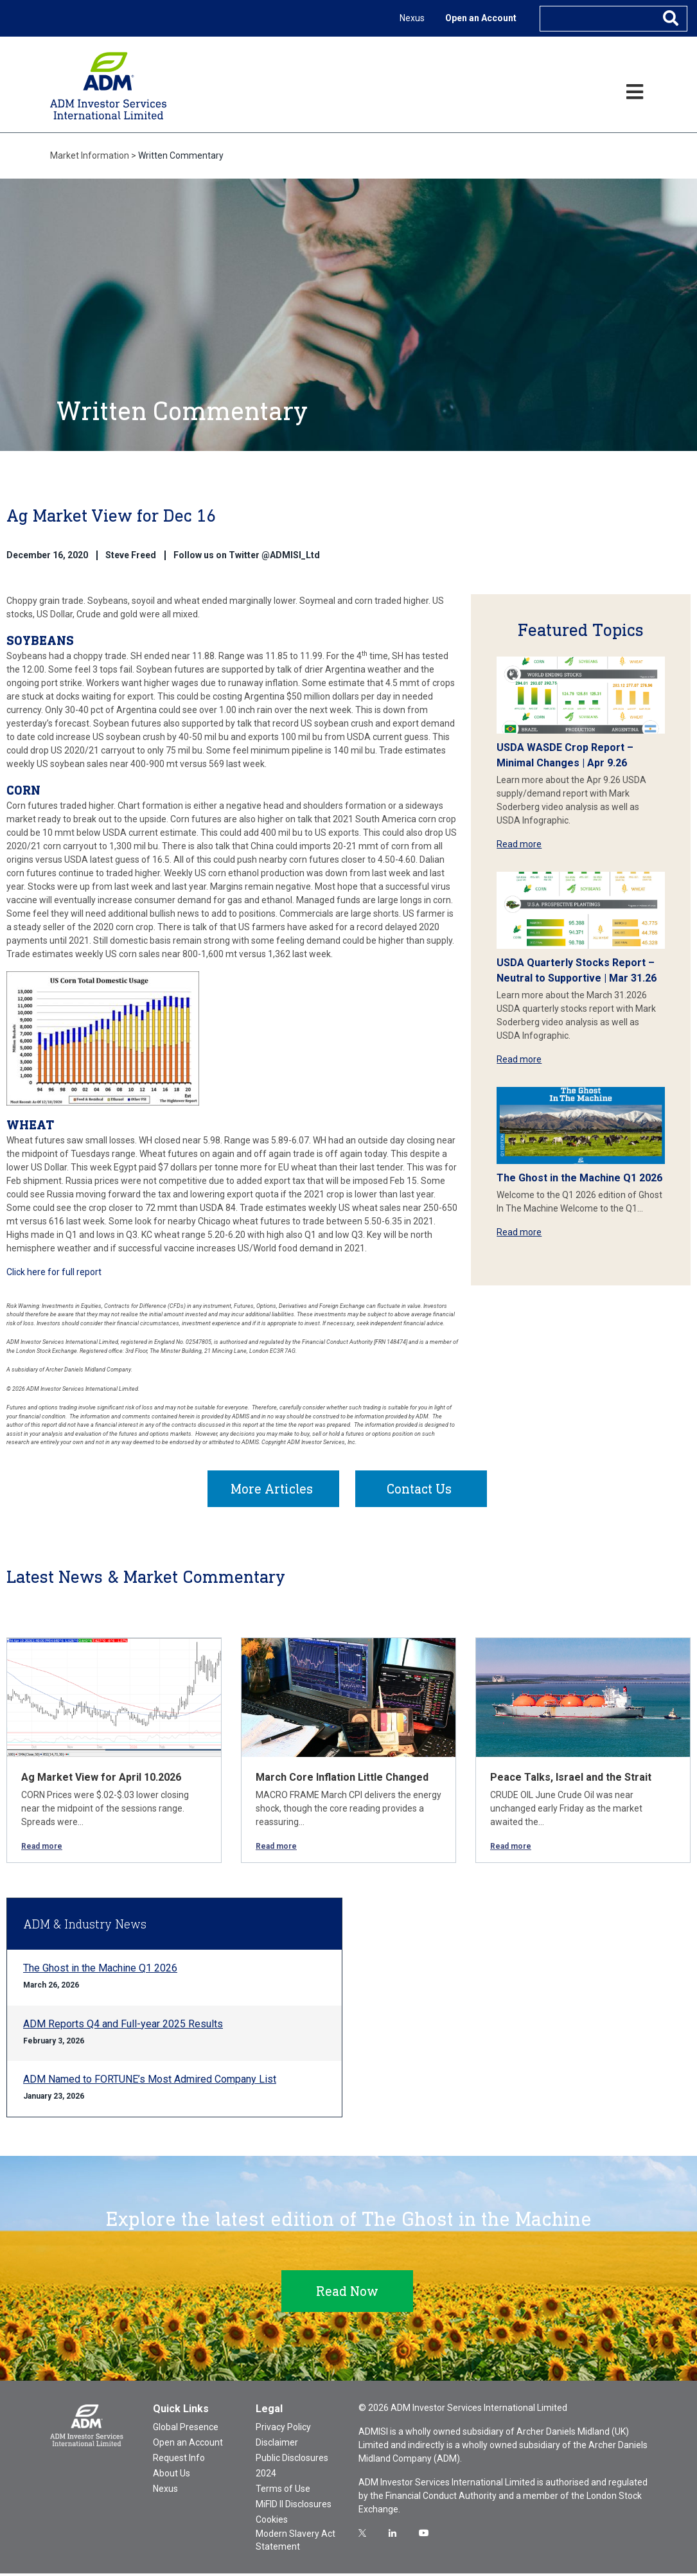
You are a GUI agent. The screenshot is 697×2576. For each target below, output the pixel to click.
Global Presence (185, 2429)
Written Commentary (181, 155)
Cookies (272, 2522)
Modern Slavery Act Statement (295, 2542)
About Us (171, 2476)
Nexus (412, 18)
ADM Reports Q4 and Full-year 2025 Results (123, 2026)
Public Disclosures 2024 (292, 2468)
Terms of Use (283, 2491)
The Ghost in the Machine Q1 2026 (579, 1178)
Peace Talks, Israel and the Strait (570, 1780)
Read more (519, 844)
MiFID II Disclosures (293, 2506)
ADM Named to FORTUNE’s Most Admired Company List (149, 2082)
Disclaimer (277, 2445)
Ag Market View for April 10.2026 (101, 1780)
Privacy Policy (283, 2429)
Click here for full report (53, 1272)
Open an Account (480, 18)
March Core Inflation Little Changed (342, 1780)
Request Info (179, 2460)
